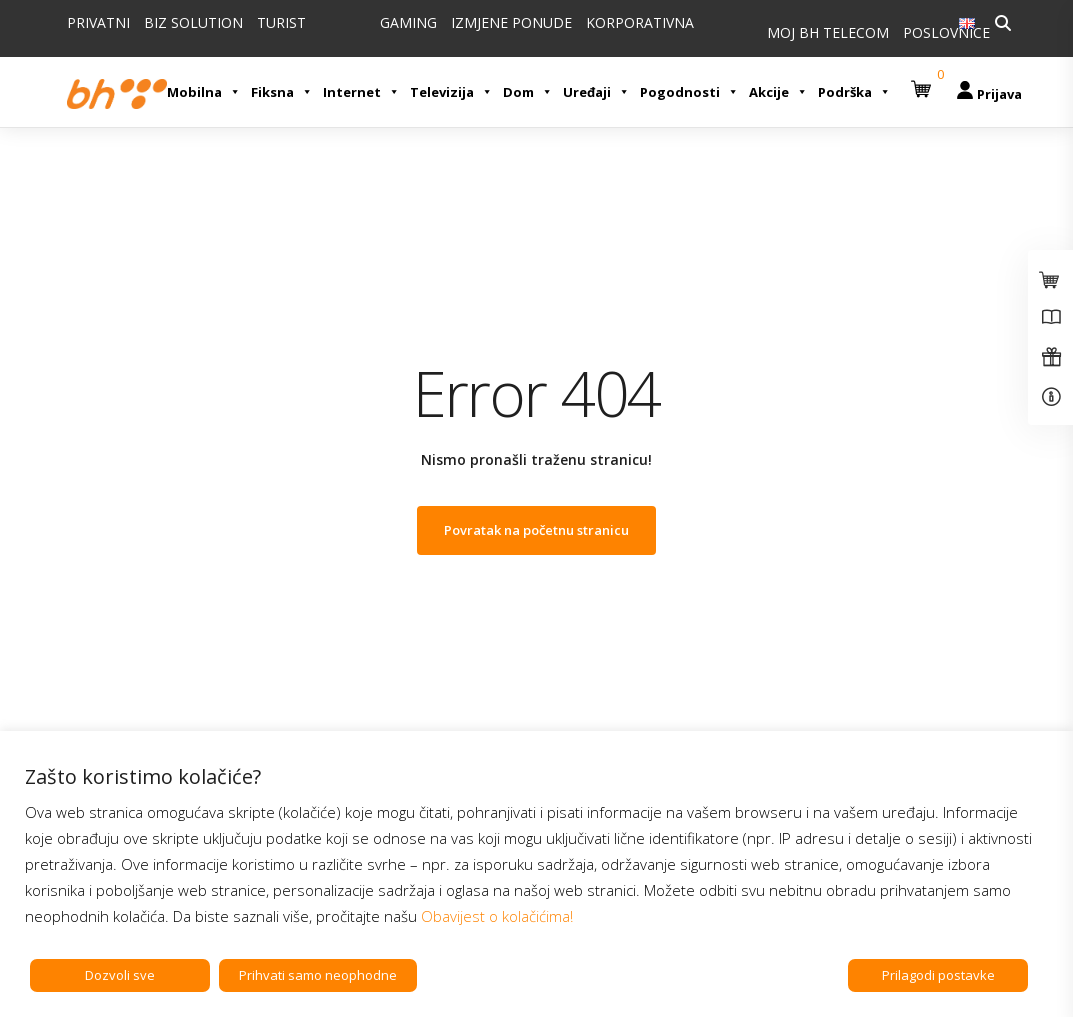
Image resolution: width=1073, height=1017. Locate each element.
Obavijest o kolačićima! (497, 916)
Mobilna (204, 92)
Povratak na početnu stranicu (536, 530)
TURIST (281, 22)
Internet (361, 92)
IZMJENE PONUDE (511, 22)
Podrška (854, 92)
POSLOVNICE (946, 32)
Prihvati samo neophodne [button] (318, 975)
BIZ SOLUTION (193, 22)
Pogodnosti (689, 92)
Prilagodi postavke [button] (938, 975)
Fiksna (282, 92)
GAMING (408, 22)
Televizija (451, 92)
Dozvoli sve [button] (120, 975)
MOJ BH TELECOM (828, 32)
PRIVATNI (98, 22)
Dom (528, 92)
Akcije (778, 92)
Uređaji (596, 92)
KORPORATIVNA (640, 22)
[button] (924, 81)
